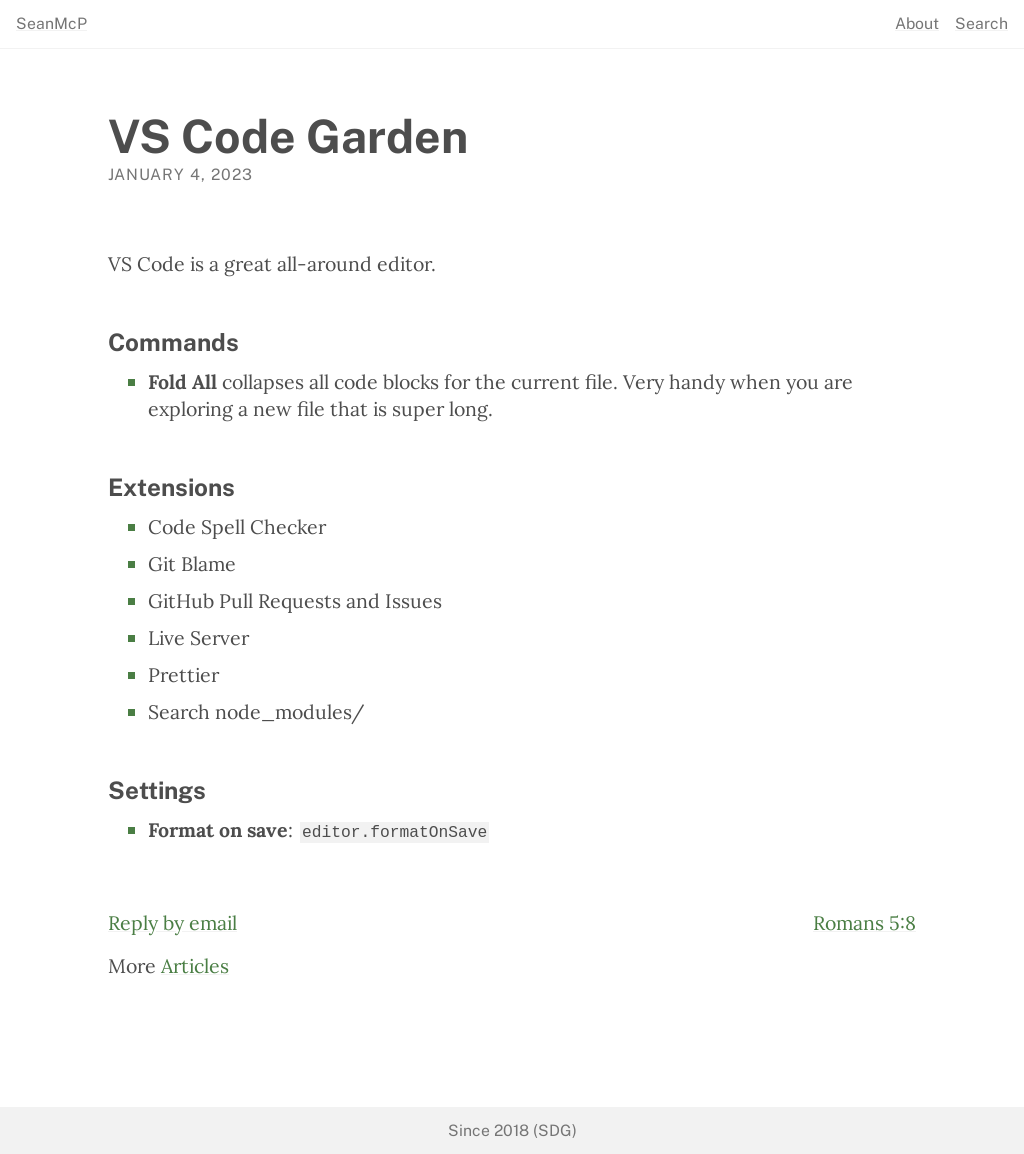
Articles (195, 964)
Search (981, 24)
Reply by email (172, 920)
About (917, 24)
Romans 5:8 (864, 920)
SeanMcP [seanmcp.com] (51, 24)
